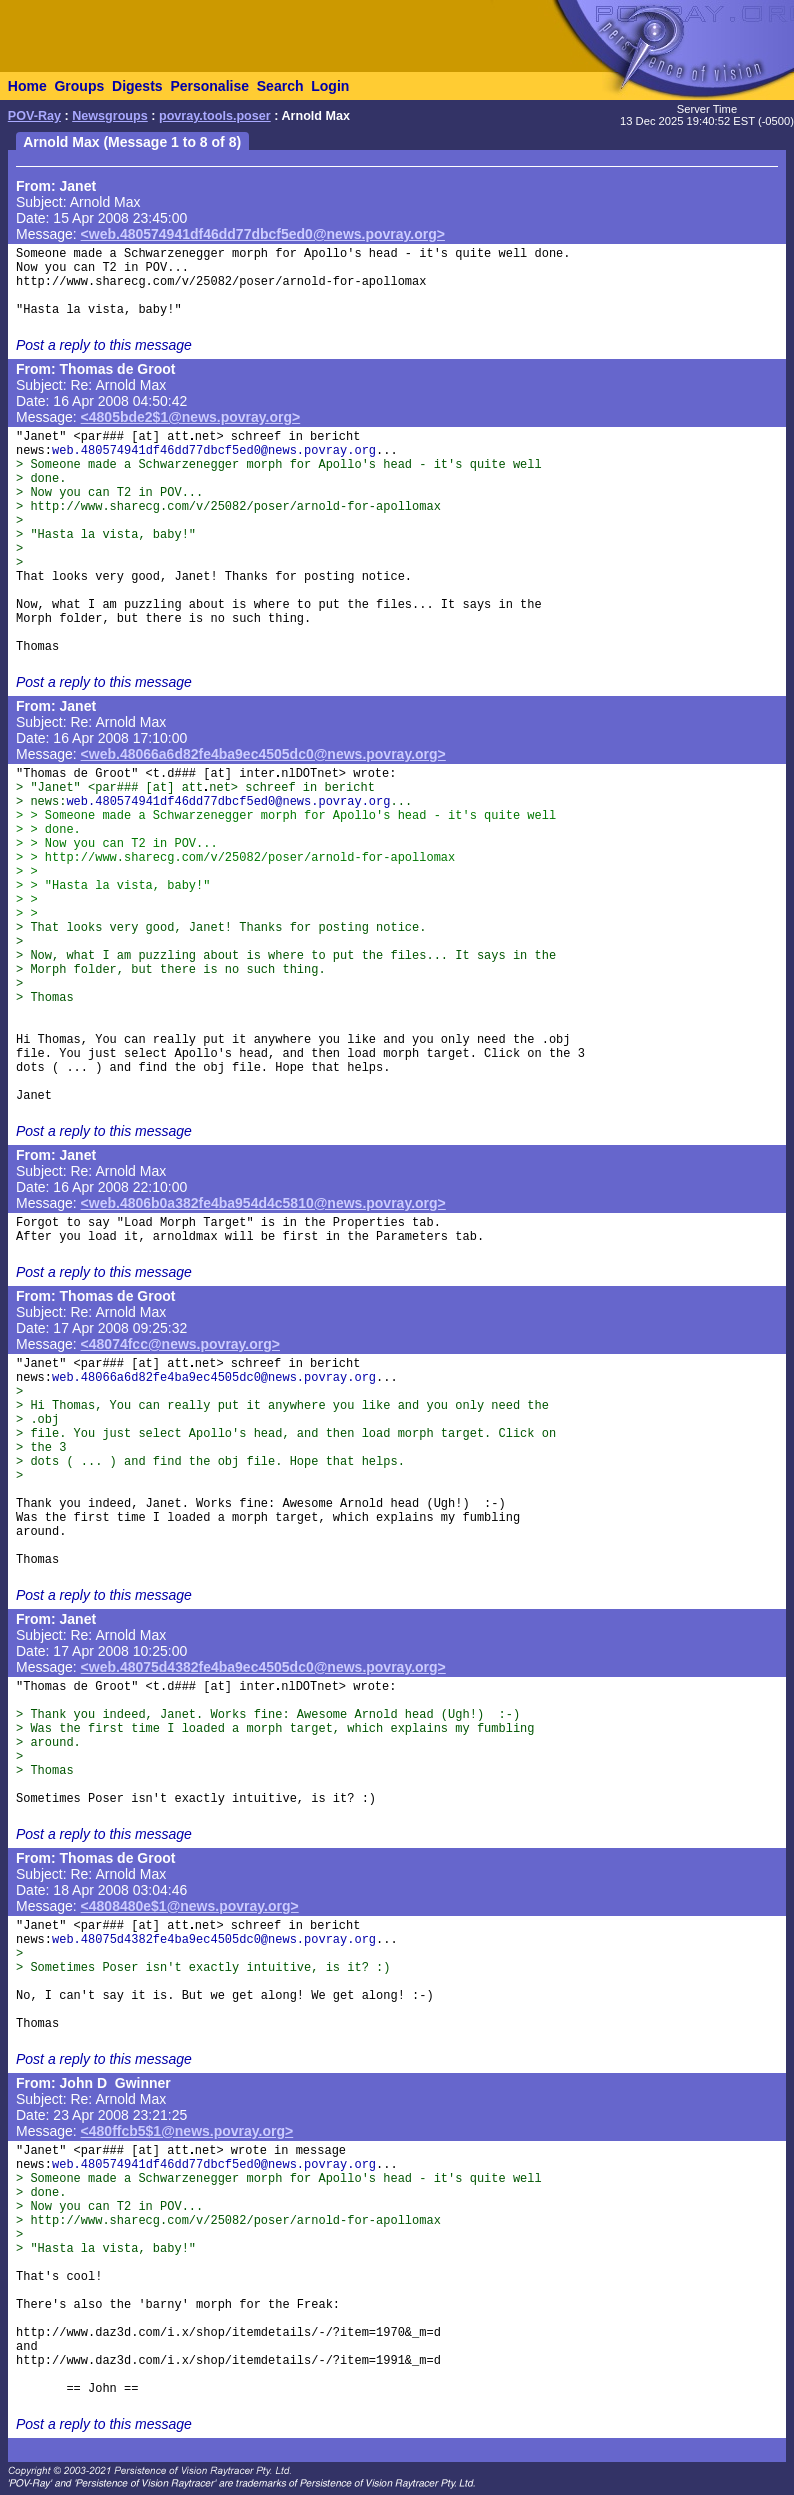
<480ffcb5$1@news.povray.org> (187, 2131)
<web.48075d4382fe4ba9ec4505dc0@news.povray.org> (263, 1667)
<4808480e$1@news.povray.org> (190, 1906)
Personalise (209, 86)
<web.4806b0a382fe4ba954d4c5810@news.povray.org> (263, 1203)
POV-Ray (34, 116)
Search (280, 86)
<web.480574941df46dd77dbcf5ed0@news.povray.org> (263, 234)
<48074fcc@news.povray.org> (180, 1344)
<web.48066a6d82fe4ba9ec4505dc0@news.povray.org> (263, 754)
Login (330, 86)
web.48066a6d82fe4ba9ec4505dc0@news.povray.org (214, 1378)
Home (27, 86)
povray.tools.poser (215, 116)
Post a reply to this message (104, 345)
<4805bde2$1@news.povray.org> (191, 417)
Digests (137, 86)
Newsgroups (110, 116)
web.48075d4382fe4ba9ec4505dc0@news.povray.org (214, 1940)
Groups (79, 86)
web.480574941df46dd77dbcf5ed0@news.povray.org (214, 451)
